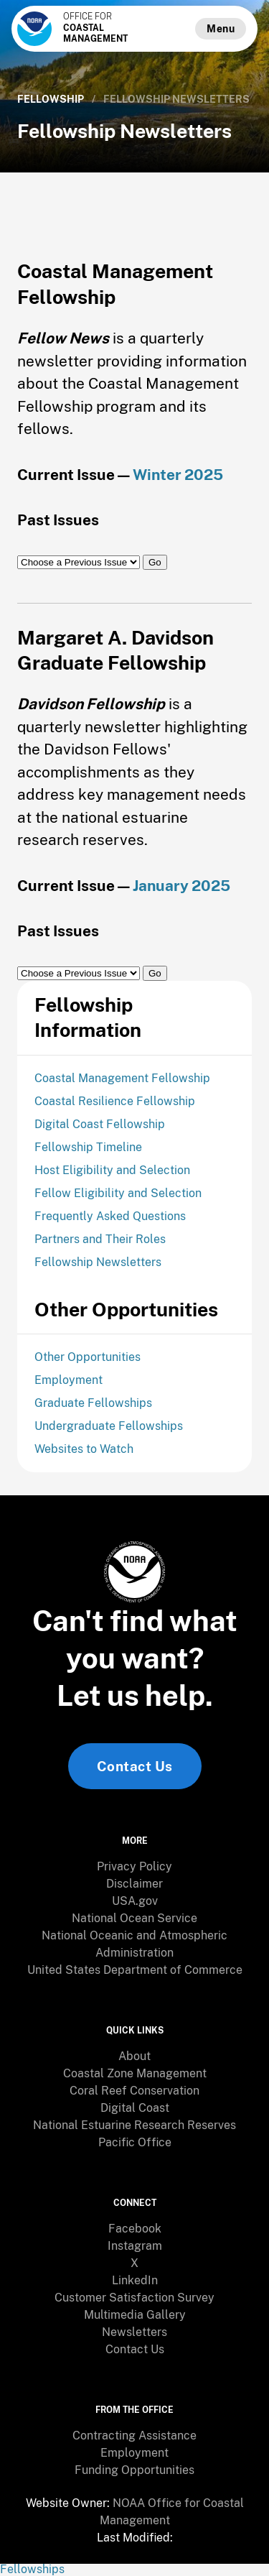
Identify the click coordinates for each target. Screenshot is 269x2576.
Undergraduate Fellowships (108, 1426)
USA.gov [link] (135, 1901)
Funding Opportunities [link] (134, 2470)
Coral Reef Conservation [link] (134, 2090)
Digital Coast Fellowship (99, 1124)
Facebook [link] (134, 2228)
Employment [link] (134, 2453)
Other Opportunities (87, 1357)
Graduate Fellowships (93, 1403)
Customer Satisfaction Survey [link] (134, 2297)
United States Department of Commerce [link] (134, 1970)
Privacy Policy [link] (134, 1866)
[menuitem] (134, 1866)
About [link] (134, 2056)
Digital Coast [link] (134, 2108)
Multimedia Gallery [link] (135, 2315)
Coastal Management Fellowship (122, 1078)
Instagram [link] (135, 2246)
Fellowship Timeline (88, 1147)
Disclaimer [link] (134, 1884)
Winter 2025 (178, 475)
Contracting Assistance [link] (134, 2435)
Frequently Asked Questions (110, 1216)
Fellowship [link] (50, 99)
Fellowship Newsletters (97, 1262)
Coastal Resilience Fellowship (114, 1101)
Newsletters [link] (134, 2332)
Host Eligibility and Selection (112, 1170)
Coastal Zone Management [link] (135, 2073)
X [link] (134, 2263)
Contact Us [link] (135, 1766)
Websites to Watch (83, 1449)
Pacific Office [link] (134, 2142)
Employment (68, 1380)
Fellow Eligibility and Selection (118, 1193)
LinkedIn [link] (135, 2280)
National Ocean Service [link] (134, 1918)
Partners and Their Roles (100, 1239)
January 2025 (181, 886)
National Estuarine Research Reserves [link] (134, 2125)
